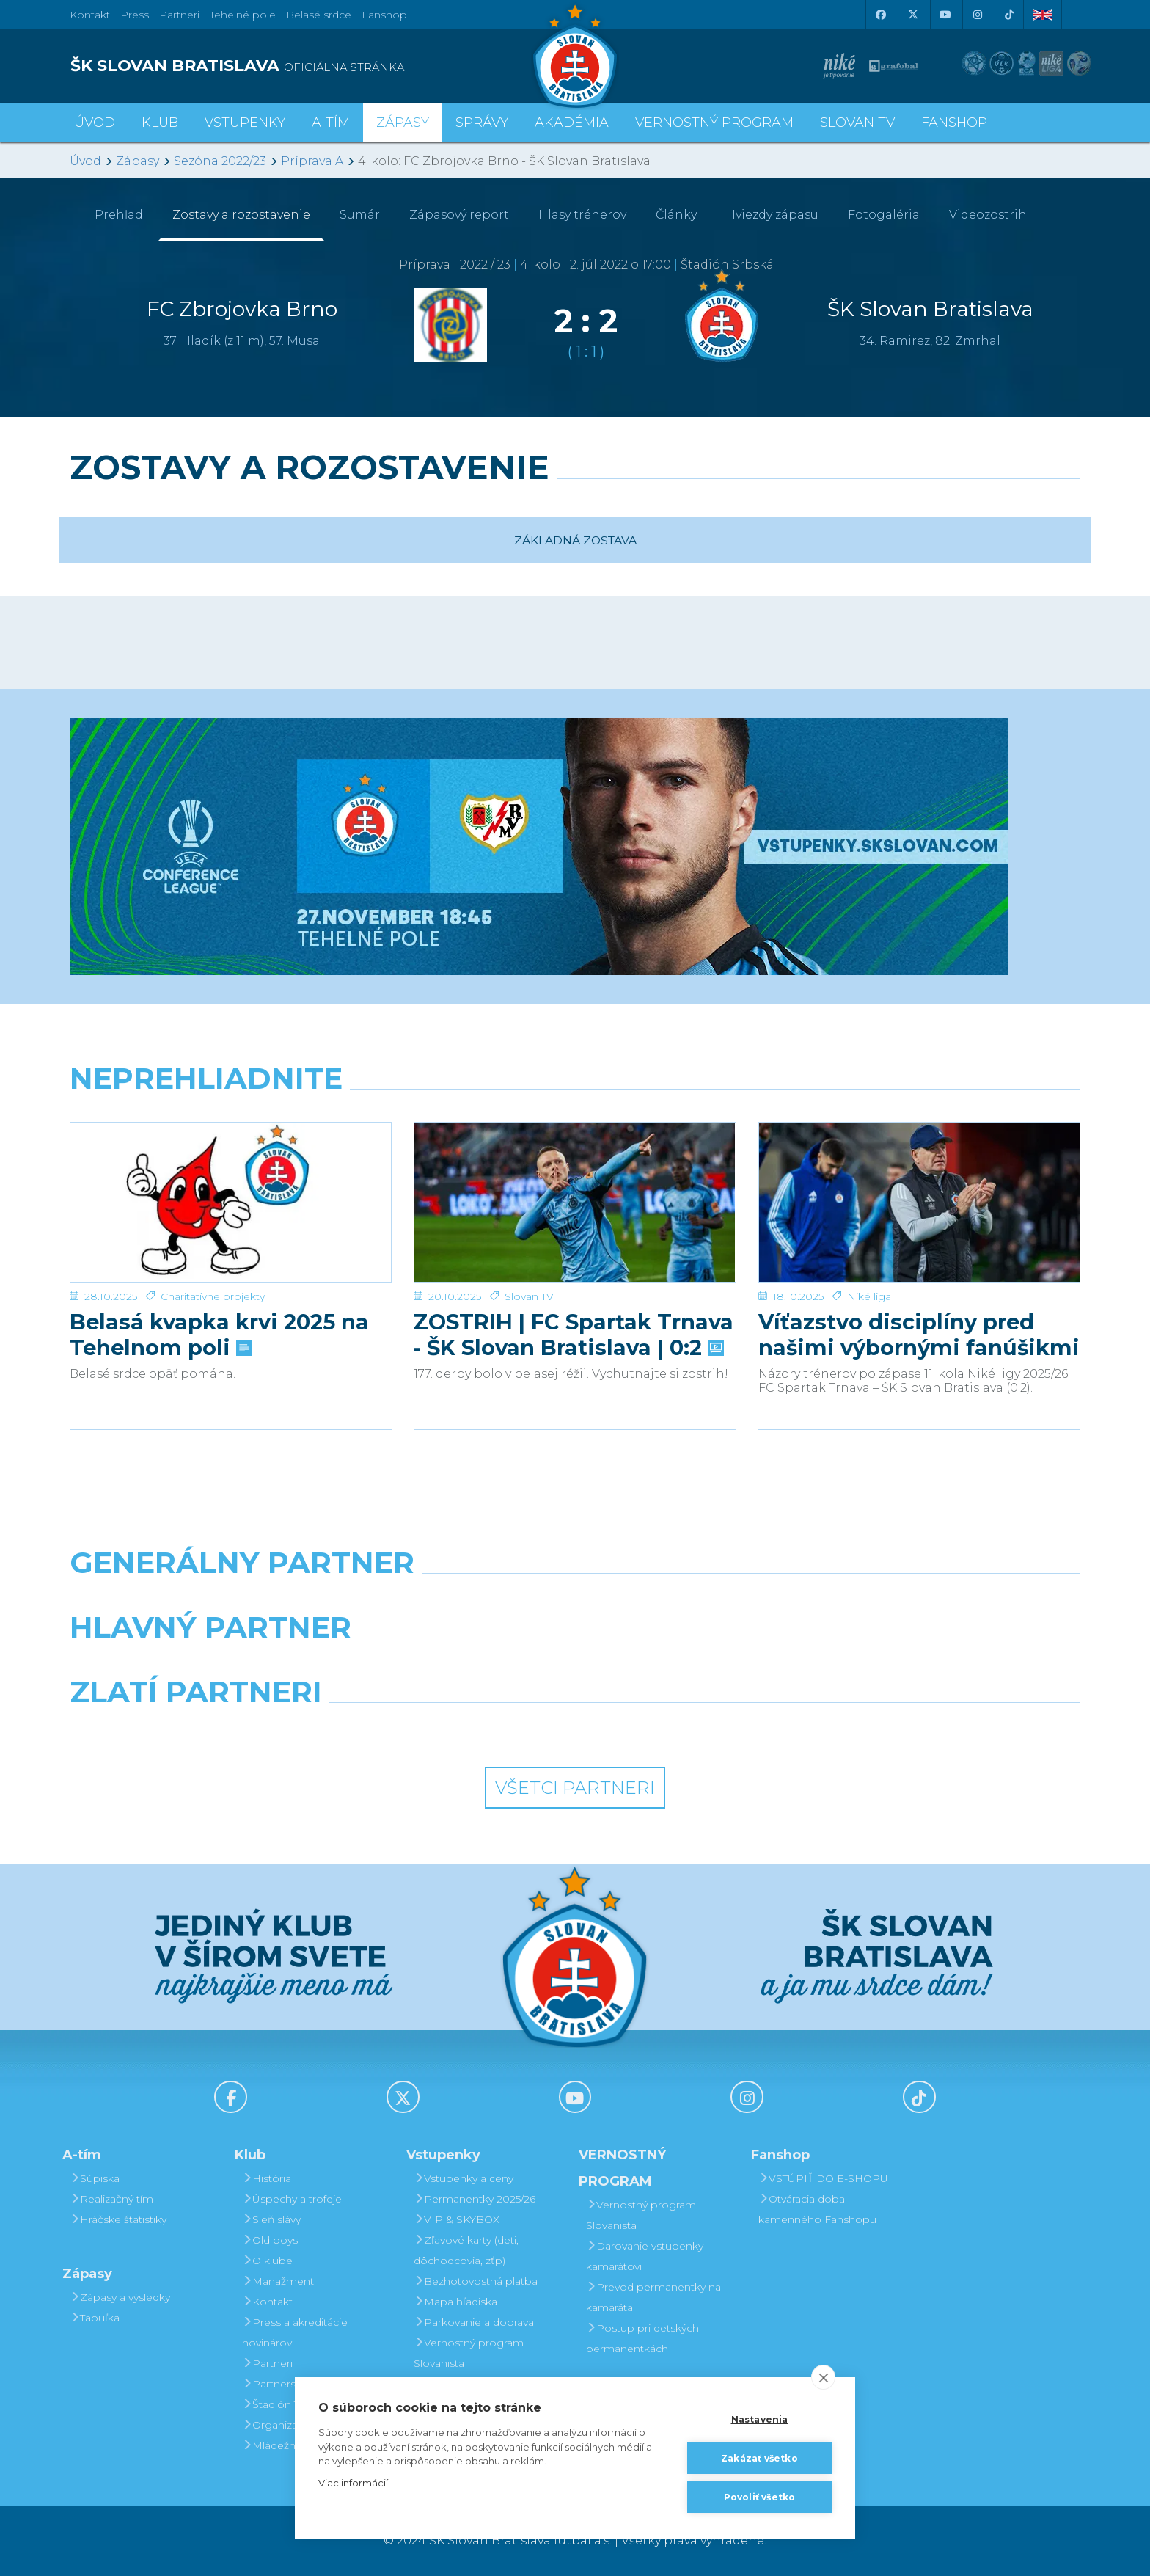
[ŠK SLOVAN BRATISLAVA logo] (317, 66)
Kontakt (267, 2301)
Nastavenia (759, 2419)
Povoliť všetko (760, 2497)
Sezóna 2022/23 (220, 161)
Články (676, 215)
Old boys (270, 2240)
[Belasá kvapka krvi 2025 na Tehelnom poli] (231, 1177)
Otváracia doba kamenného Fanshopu (817, 2209)
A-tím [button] (331, 122)
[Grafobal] (446, 1664)
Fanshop (384, 14)
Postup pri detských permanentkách (642, 2338)
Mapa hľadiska (455, 2301)
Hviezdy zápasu (772, 215)
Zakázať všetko (759, 2458)
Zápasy (137, 161)
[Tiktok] (1009, 14)
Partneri (267, 2363)
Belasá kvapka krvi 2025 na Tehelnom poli (219, 1285)
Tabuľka (95, 2317)
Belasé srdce (318, 14)
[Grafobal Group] (704, 1729)
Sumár (360, 215)
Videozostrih (988, 215)
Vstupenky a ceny (463, 2178)
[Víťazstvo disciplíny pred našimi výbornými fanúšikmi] (919, 1177)
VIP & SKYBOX (456, 2219)
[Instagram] (977, 14)
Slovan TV (529, 1246)
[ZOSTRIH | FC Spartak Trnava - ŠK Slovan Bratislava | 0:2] (575, 1177)
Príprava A (312, 161)
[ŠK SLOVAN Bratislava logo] (575, 55)
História (266, 2178)
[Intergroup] (446, 1729)
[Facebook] (880, 14)
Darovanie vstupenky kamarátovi (644, 2256)
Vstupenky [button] (245, 122)
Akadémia (572, 122)
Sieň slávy (271, 2219)
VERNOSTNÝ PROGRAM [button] (714, 122)
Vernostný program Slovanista (469, 2353)
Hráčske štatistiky (118, 2219)
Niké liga (869, 1246)
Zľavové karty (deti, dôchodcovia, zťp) (466, 2250)
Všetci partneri (575, 1787)
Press (134, 14)
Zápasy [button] (402, 122)
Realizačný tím (111, 2198)
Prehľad (119, 215)
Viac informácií (353, 2483)
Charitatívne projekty (213, 1246)
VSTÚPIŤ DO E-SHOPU (823, 2178)
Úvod (94, 122)
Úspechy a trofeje (292, 2198)
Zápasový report (459, 215)
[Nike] (575, 1600)
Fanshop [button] (954, 122)
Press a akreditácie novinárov (295, 2332)
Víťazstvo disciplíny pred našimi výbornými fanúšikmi (919, 1285)
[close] (823, 2377)
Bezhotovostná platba (476, 2281)
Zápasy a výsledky (120, 2297)
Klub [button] (160, 122)
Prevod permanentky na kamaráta (653, 2297)
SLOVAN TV (857, 122)
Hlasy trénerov (582, 215)
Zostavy (241, 215)
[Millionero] (704, 1664)
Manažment (278, 2281)
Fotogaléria (884, 215)
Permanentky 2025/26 (474, 2198)
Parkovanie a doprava (474, 2322)
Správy (481, 122)
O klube (267, 2260)
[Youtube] (944, 14)
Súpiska (95, 2178)
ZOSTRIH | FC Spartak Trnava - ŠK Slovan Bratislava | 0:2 (573, 1285)
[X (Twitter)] (912, 14)
